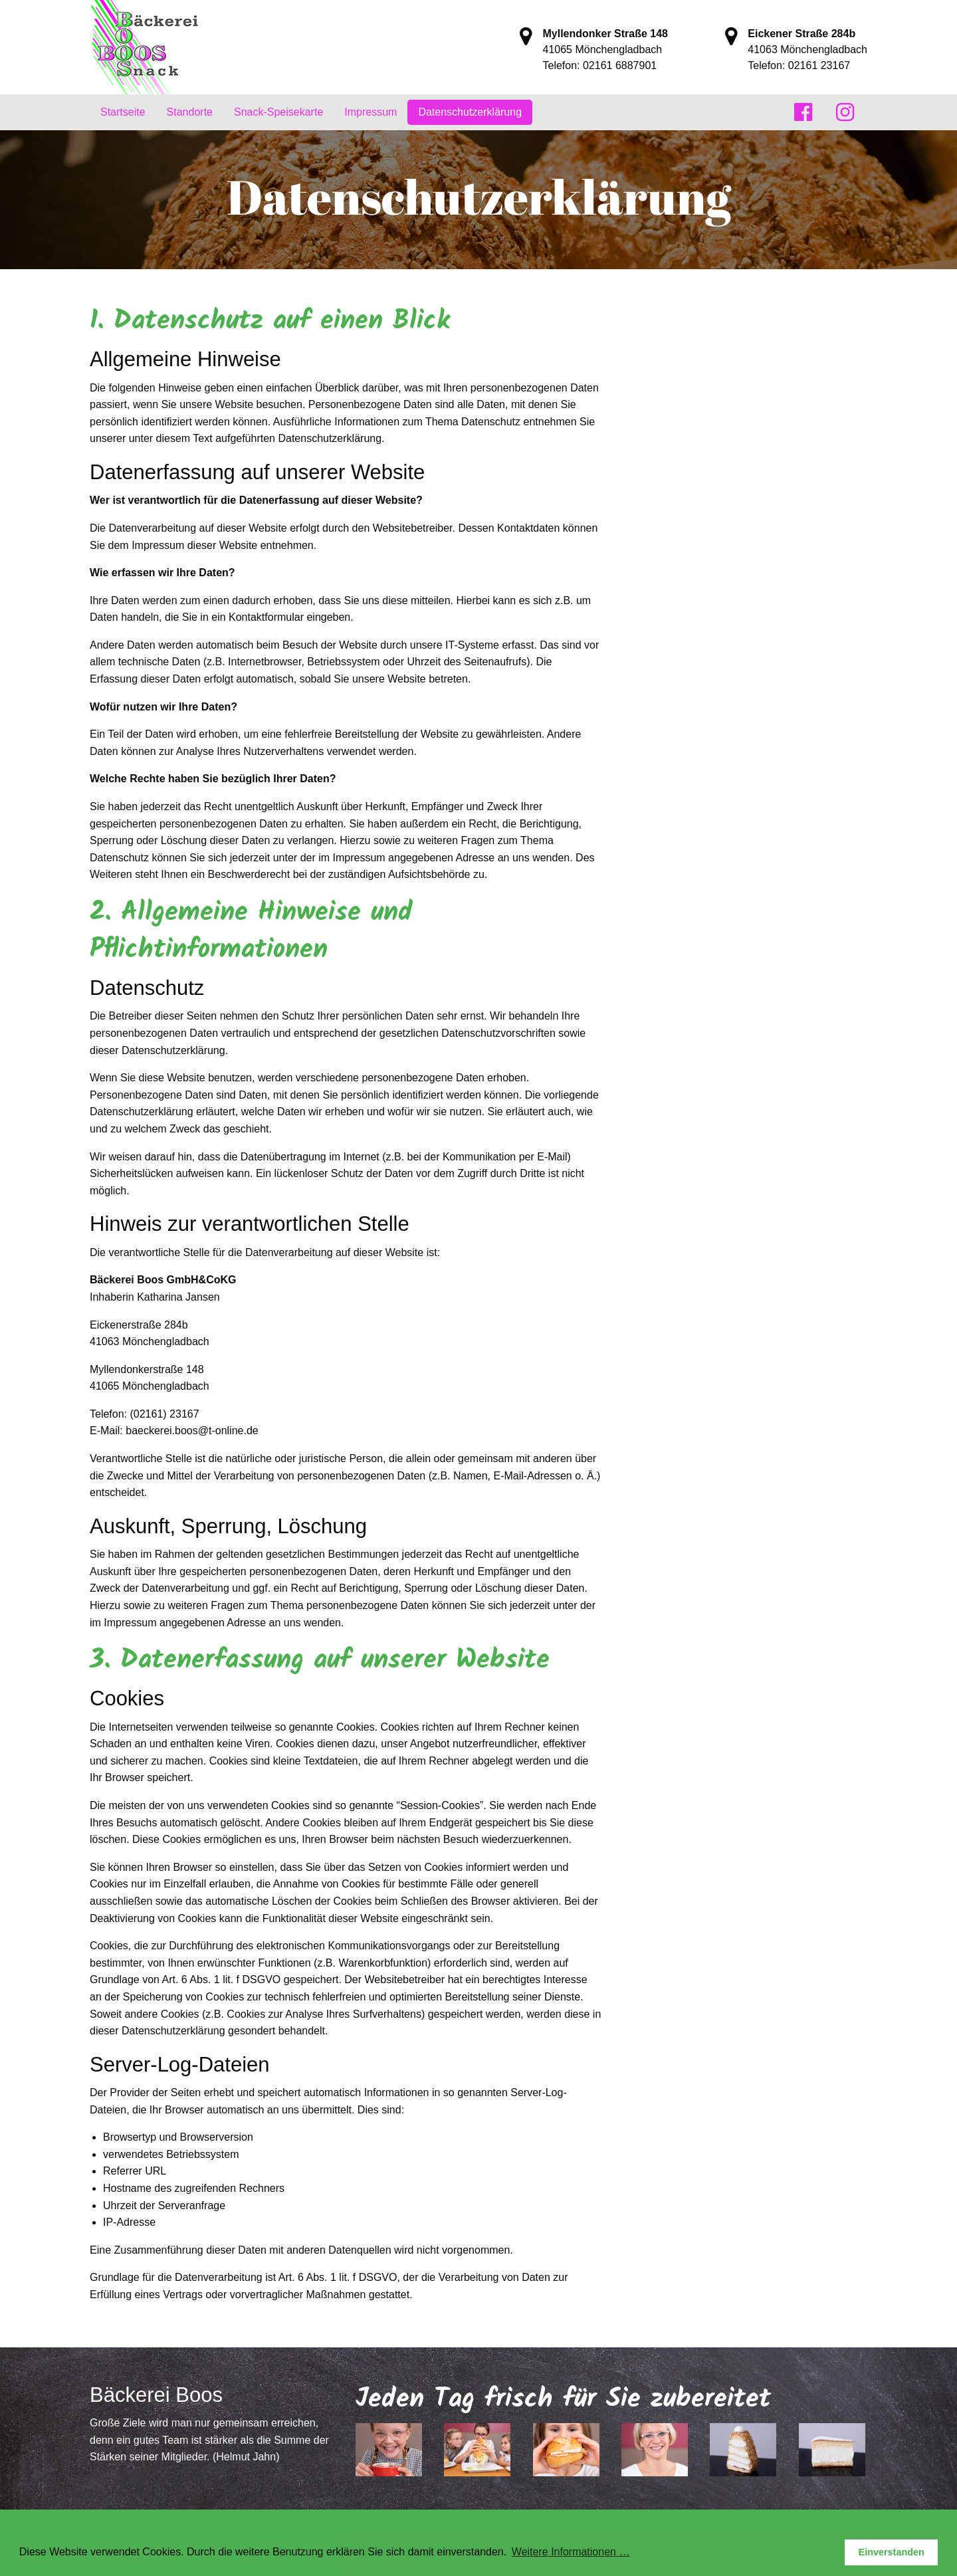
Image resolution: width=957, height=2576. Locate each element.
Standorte (190, 112)
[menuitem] (123, 112)
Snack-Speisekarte (278, 112)
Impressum (370, 112)
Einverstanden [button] (891, 2552)
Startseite (123, 112)
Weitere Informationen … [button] (571, 2551)
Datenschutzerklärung (470, 112)
